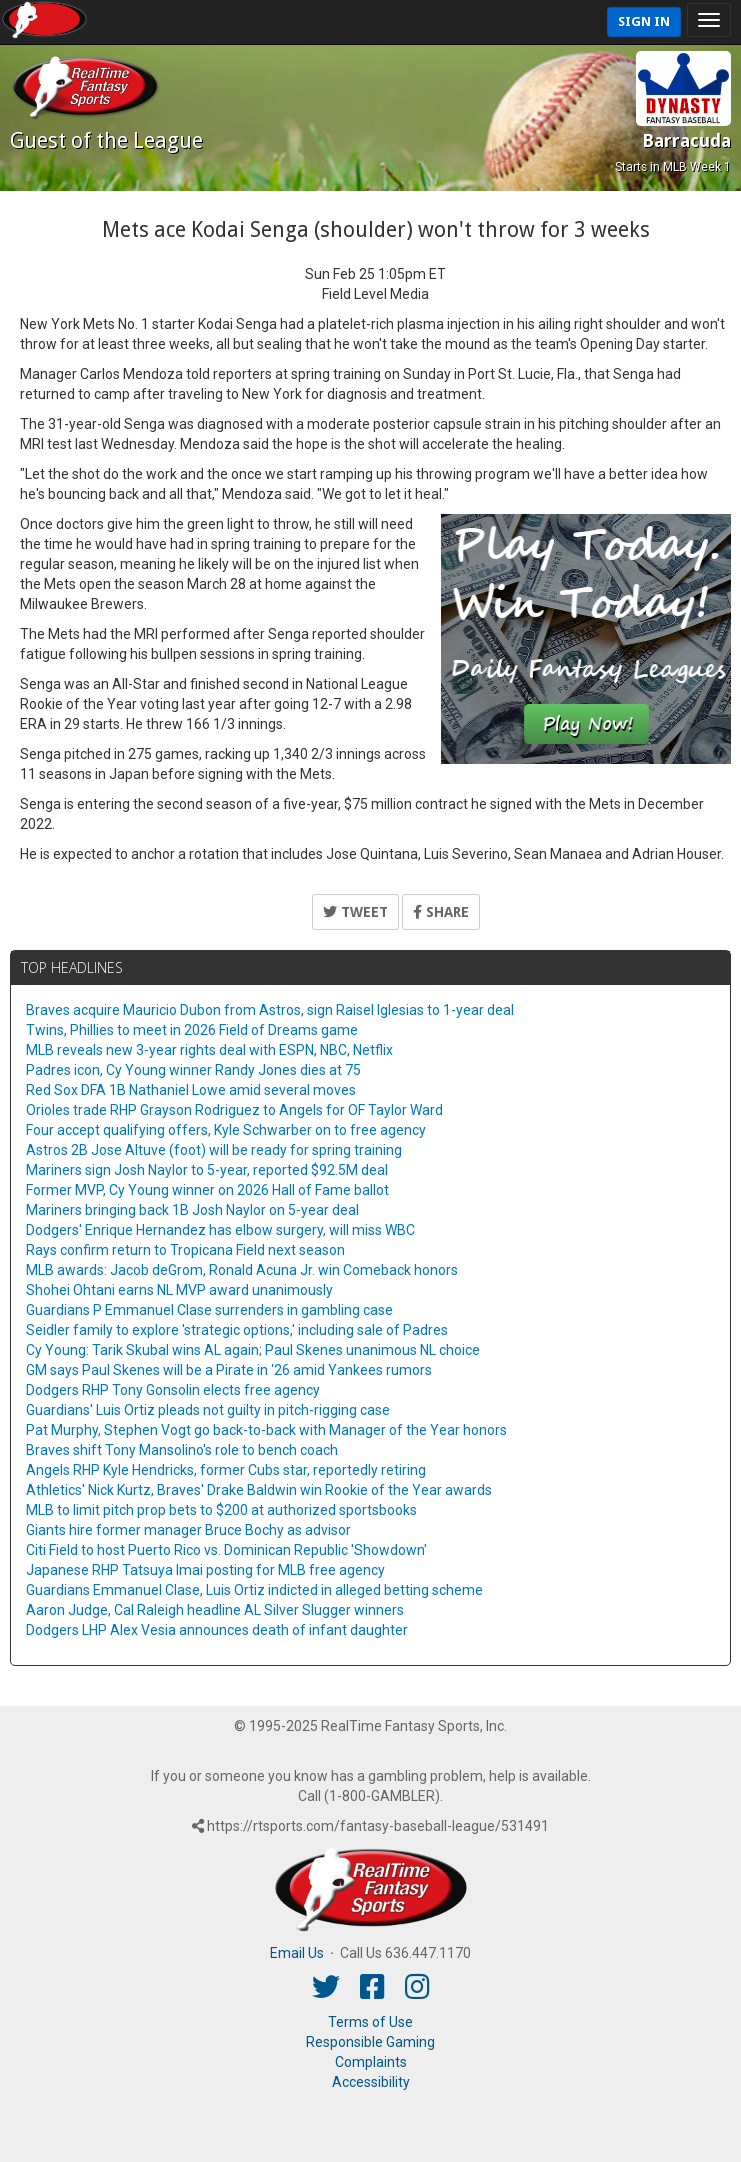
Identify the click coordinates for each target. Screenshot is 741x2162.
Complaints (371, 2062)
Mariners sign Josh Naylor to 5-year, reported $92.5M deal (207, 1170)
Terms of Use (370, 2022)
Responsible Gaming (370, 2042)
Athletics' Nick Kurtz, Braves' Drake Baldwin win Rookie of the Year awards (259, 1490)
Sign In (644, 21)
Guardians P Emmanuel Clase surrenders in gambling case (209, 1310)
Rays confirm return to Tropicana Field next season (185, 1250)
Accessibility (371, 2082)
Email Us (297, 1953)
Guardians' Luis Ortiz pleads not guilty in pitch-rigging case (208, 1410)
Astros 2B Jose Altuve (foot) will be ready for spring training (214, 1150)
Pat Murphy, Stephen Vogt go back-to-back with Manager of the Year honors (266, 1430)
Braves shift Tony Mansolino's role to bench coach (182, 1450)
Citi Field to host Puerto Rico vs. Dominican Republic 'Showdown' (226, 1550)
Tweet (355, 912)
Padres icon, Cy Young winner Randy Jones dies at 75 (193, 1070)
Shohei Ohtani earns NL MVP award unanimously (179, 1290)
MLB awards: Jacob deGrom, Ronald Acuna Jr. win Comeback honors (242, 1270)
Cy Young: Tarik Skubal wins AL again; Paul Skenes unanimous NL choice (253, 1350)
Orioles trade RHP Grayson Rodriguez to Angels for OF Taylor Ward (234, 1110)
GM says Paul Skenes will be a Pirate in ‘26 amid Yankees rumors (229, 1370)
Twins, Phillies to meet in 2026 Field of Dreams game (192, 1030)
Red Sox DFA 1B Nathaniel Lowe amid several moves (191, 1090)
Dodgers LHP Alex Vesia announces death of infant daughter (217, 1630)
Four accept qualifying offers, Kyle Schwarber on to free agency (226, 1130)
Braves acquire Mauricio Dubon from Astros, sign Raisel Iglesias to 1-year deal (270, 1010)
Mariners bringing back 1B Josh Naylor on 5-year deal (192, 1210)
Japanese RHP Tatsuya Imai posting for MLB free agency (205, 1570)
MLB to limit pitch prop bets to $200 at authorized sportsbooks (221, 1510)
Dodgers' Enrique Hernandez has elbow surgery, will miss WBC (220, 1230)
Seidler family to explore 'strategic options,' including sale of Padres (237, 1330)
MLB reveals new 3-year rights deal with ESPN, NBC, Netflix (209, 1050)
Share (441, 912)
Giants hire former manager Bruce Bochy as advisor (188, 1530)
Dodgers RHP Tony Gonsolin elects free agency (173, 1390)
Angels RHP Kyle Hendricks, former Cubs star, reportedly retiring (226, 1470)
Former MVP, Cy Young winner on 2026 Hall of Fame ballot (207, 1190)
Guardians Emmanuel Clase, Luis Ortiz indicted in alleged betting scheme (254, 1590)
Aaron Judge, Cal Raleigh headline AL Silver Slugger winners (215, 1610)
